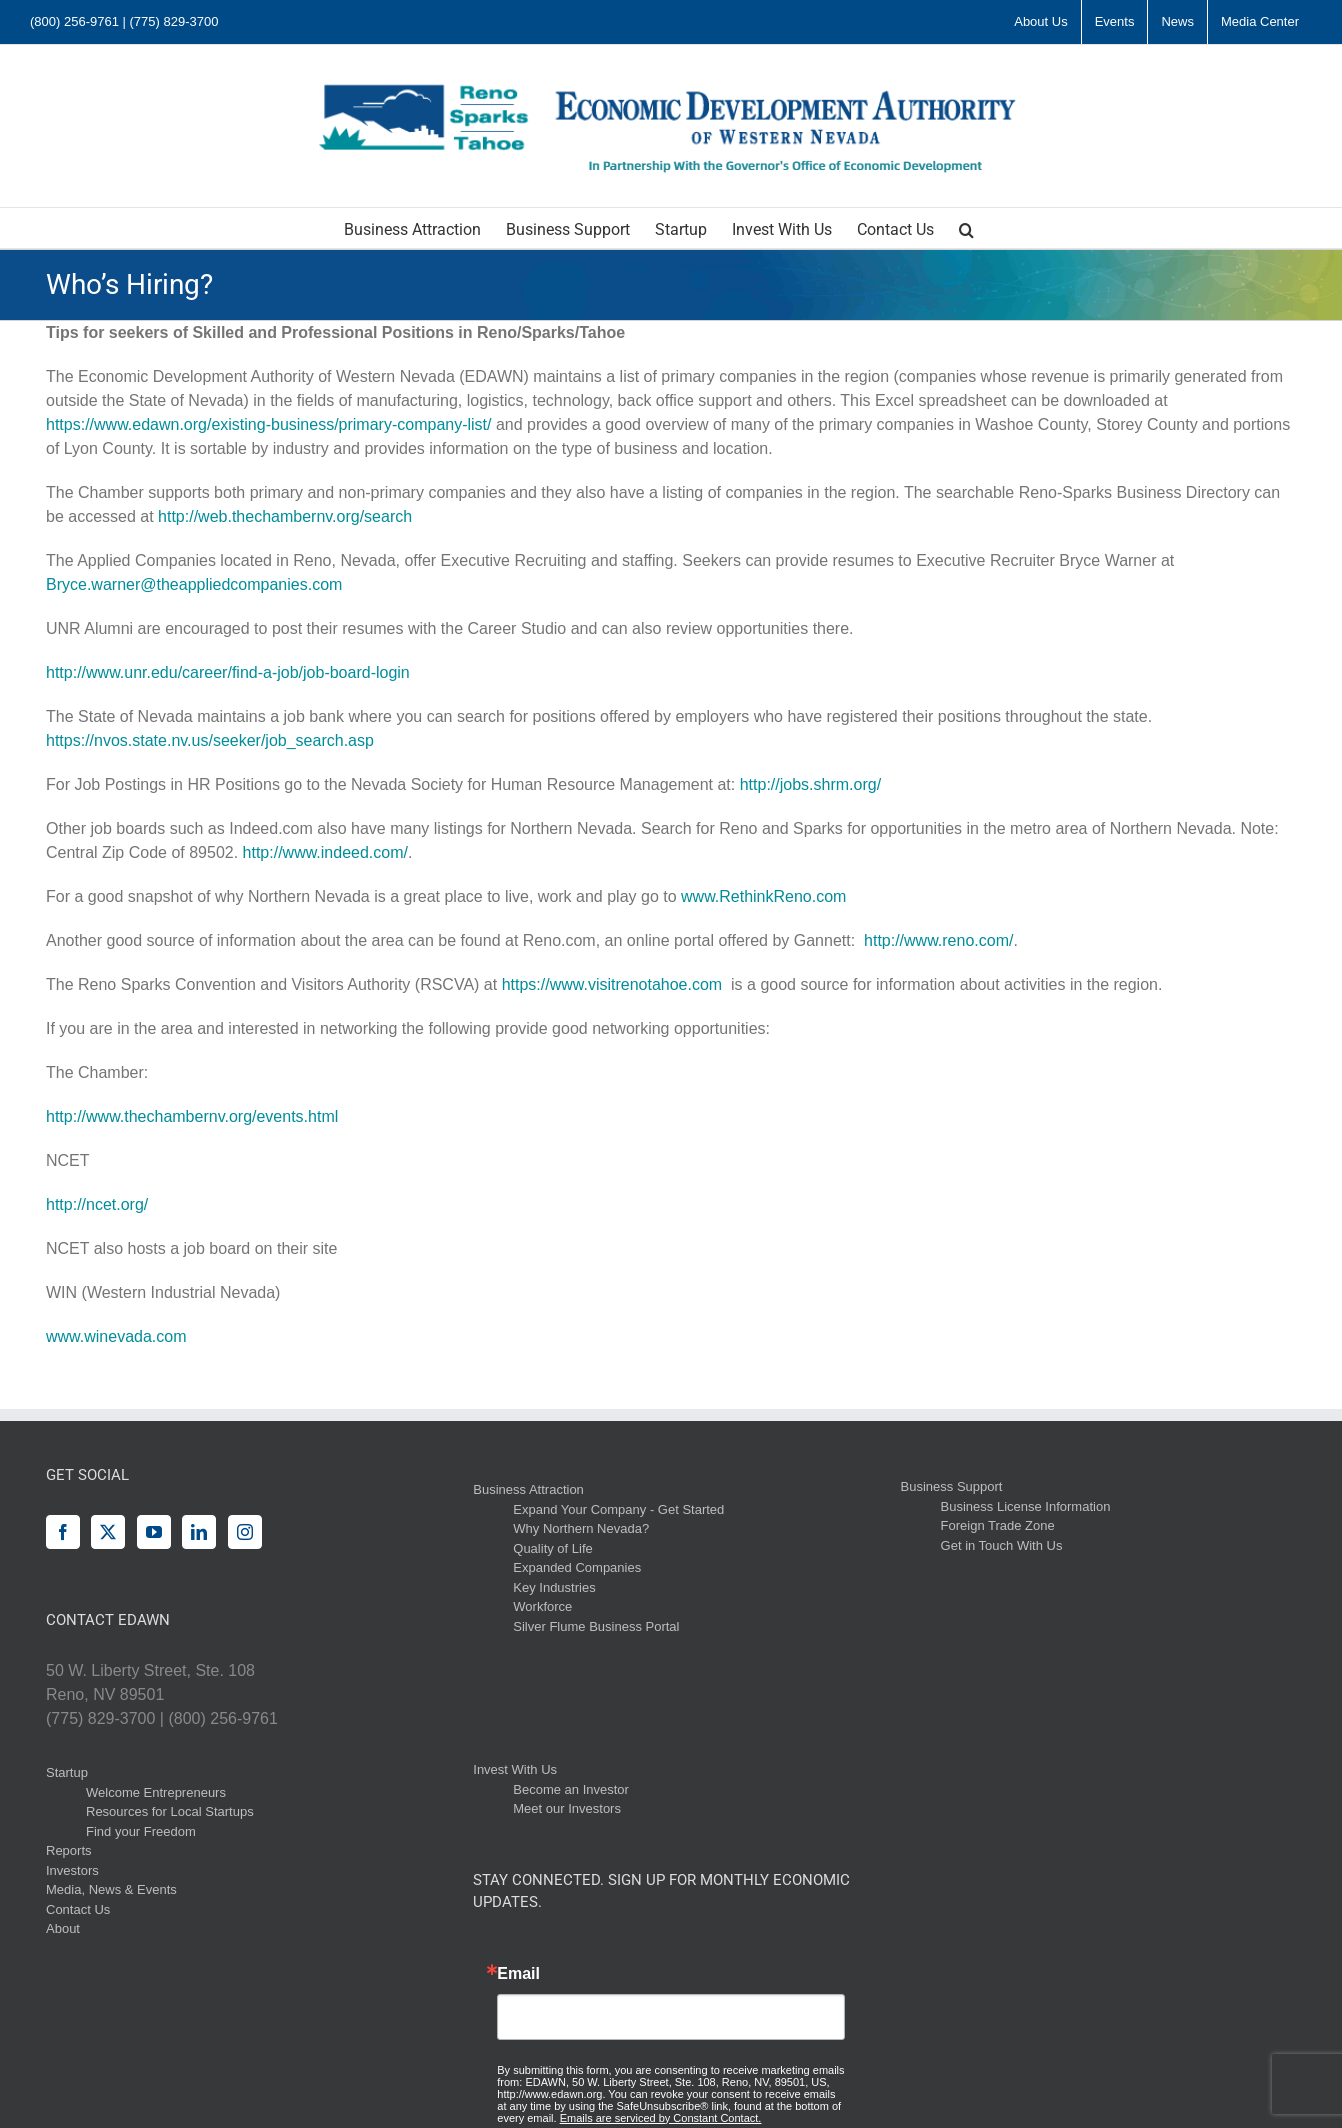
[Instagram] (245, 1532)
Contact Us (78, 1909)
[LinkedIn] (199, 1532)
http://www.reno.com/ (938, 940)
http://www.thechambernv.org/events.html (192, 1116)
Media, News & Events (111, 1889)
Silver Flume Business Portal (596, 1626)
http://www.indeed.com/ (325, 852)
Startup (67, 1772)
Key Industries (554, 1587)
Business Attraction (528, 1489)
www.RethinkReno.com (763, 896)
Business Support (952, 1486)
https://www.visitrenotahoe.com (612, 984)
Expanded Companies (577, 1567)
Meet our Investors (567, 1808)
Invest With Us (515, 1769)
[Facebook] (63, 1532)
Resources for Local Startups (170, 1811)
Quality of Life (553, 1548)
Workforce (542, 1606)
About (63, 1928)
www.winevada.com (116, 1336)
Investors (72, 1870)
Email (518, 1974)
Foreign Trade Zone (998, 1525)
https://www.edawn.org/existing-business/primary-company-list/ (269, 424)
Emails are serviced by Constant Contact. (661, 2118)
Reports (69, 1850)
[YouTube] (154, 1532)
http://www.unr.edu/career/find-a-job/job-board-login (228, 672)
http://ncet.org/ (97, 1204)
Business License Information (1026, 1506)
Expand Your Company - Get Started (618, 1509)
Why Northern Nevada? (581, 1528)
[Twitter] (108, 1532)
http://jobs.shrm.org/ (810, 784)
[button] (966, 228)
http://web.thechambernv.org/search (285, 516)
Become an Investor (571, 1789)
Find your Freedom (141, 1831)
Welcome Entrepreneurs (156, 1792)
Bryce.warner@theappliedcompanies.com (194, 584)
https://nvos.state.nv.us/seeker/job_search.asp (210, 740)
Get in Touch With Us (1002, 1545)
